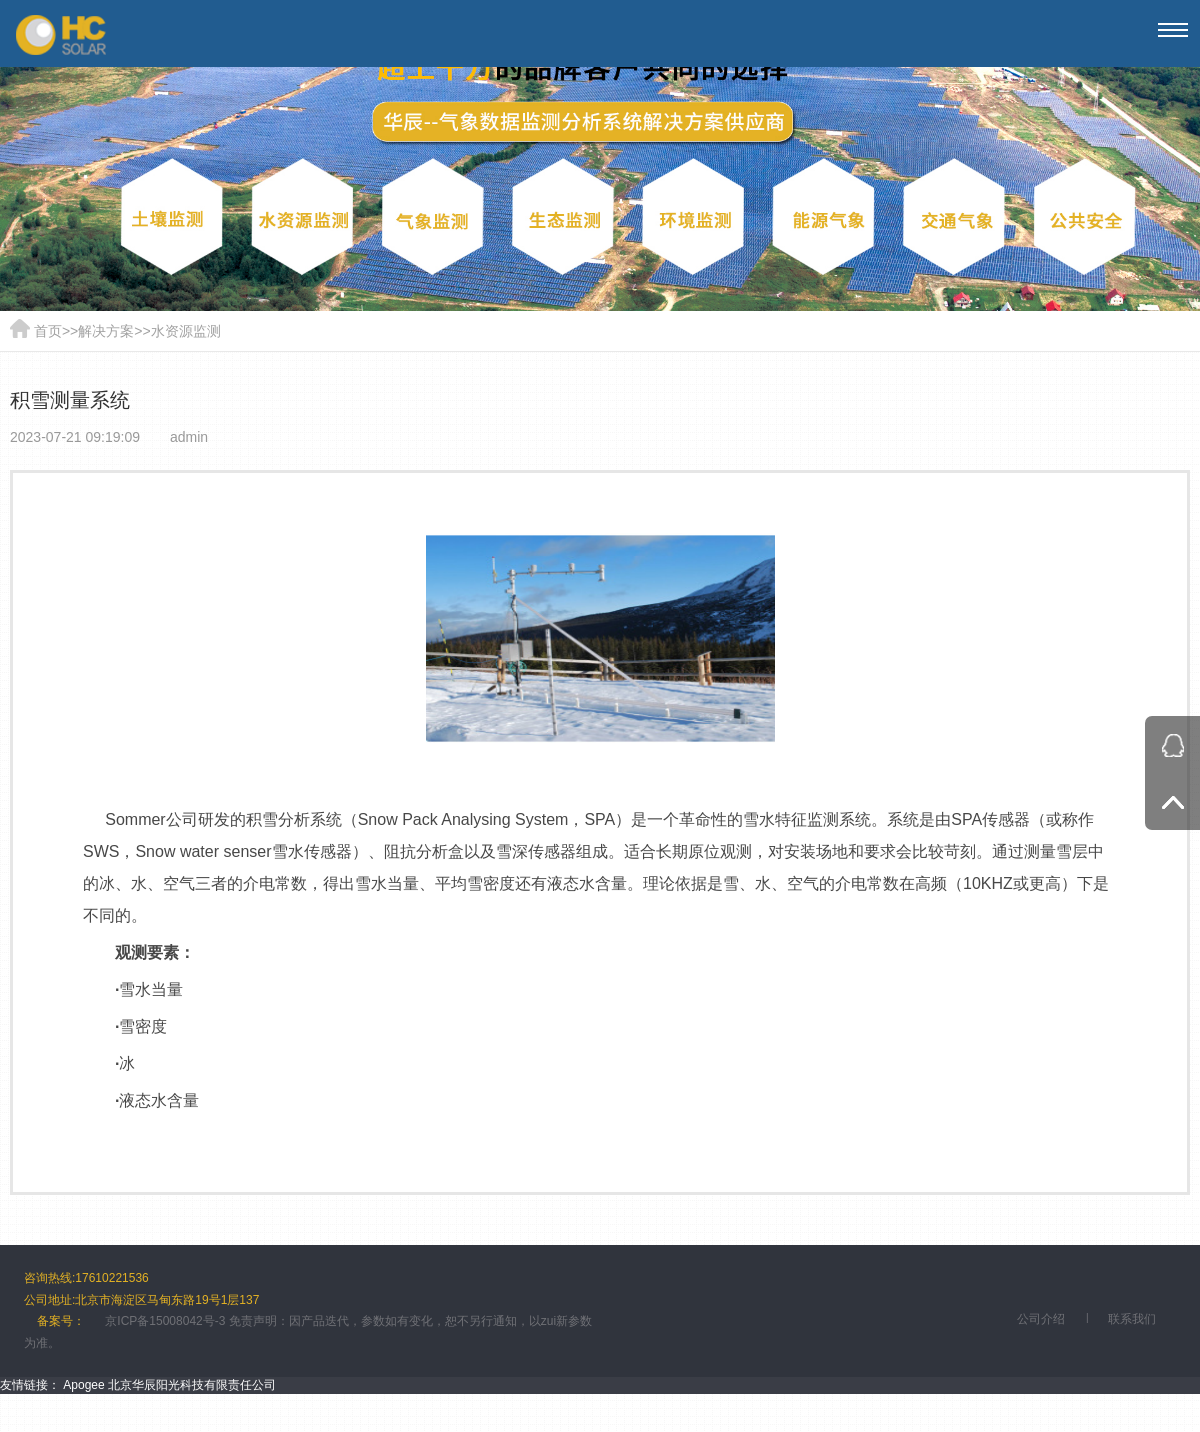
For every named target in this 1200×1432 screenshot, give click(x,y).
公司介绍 (1041, 1319)
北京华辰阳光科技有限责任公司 (192, 1385)
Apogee (83, 1385)
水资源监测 (186, 331)
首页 (48, 331)
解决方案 (106, 331)
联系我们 (1132, 1319)
